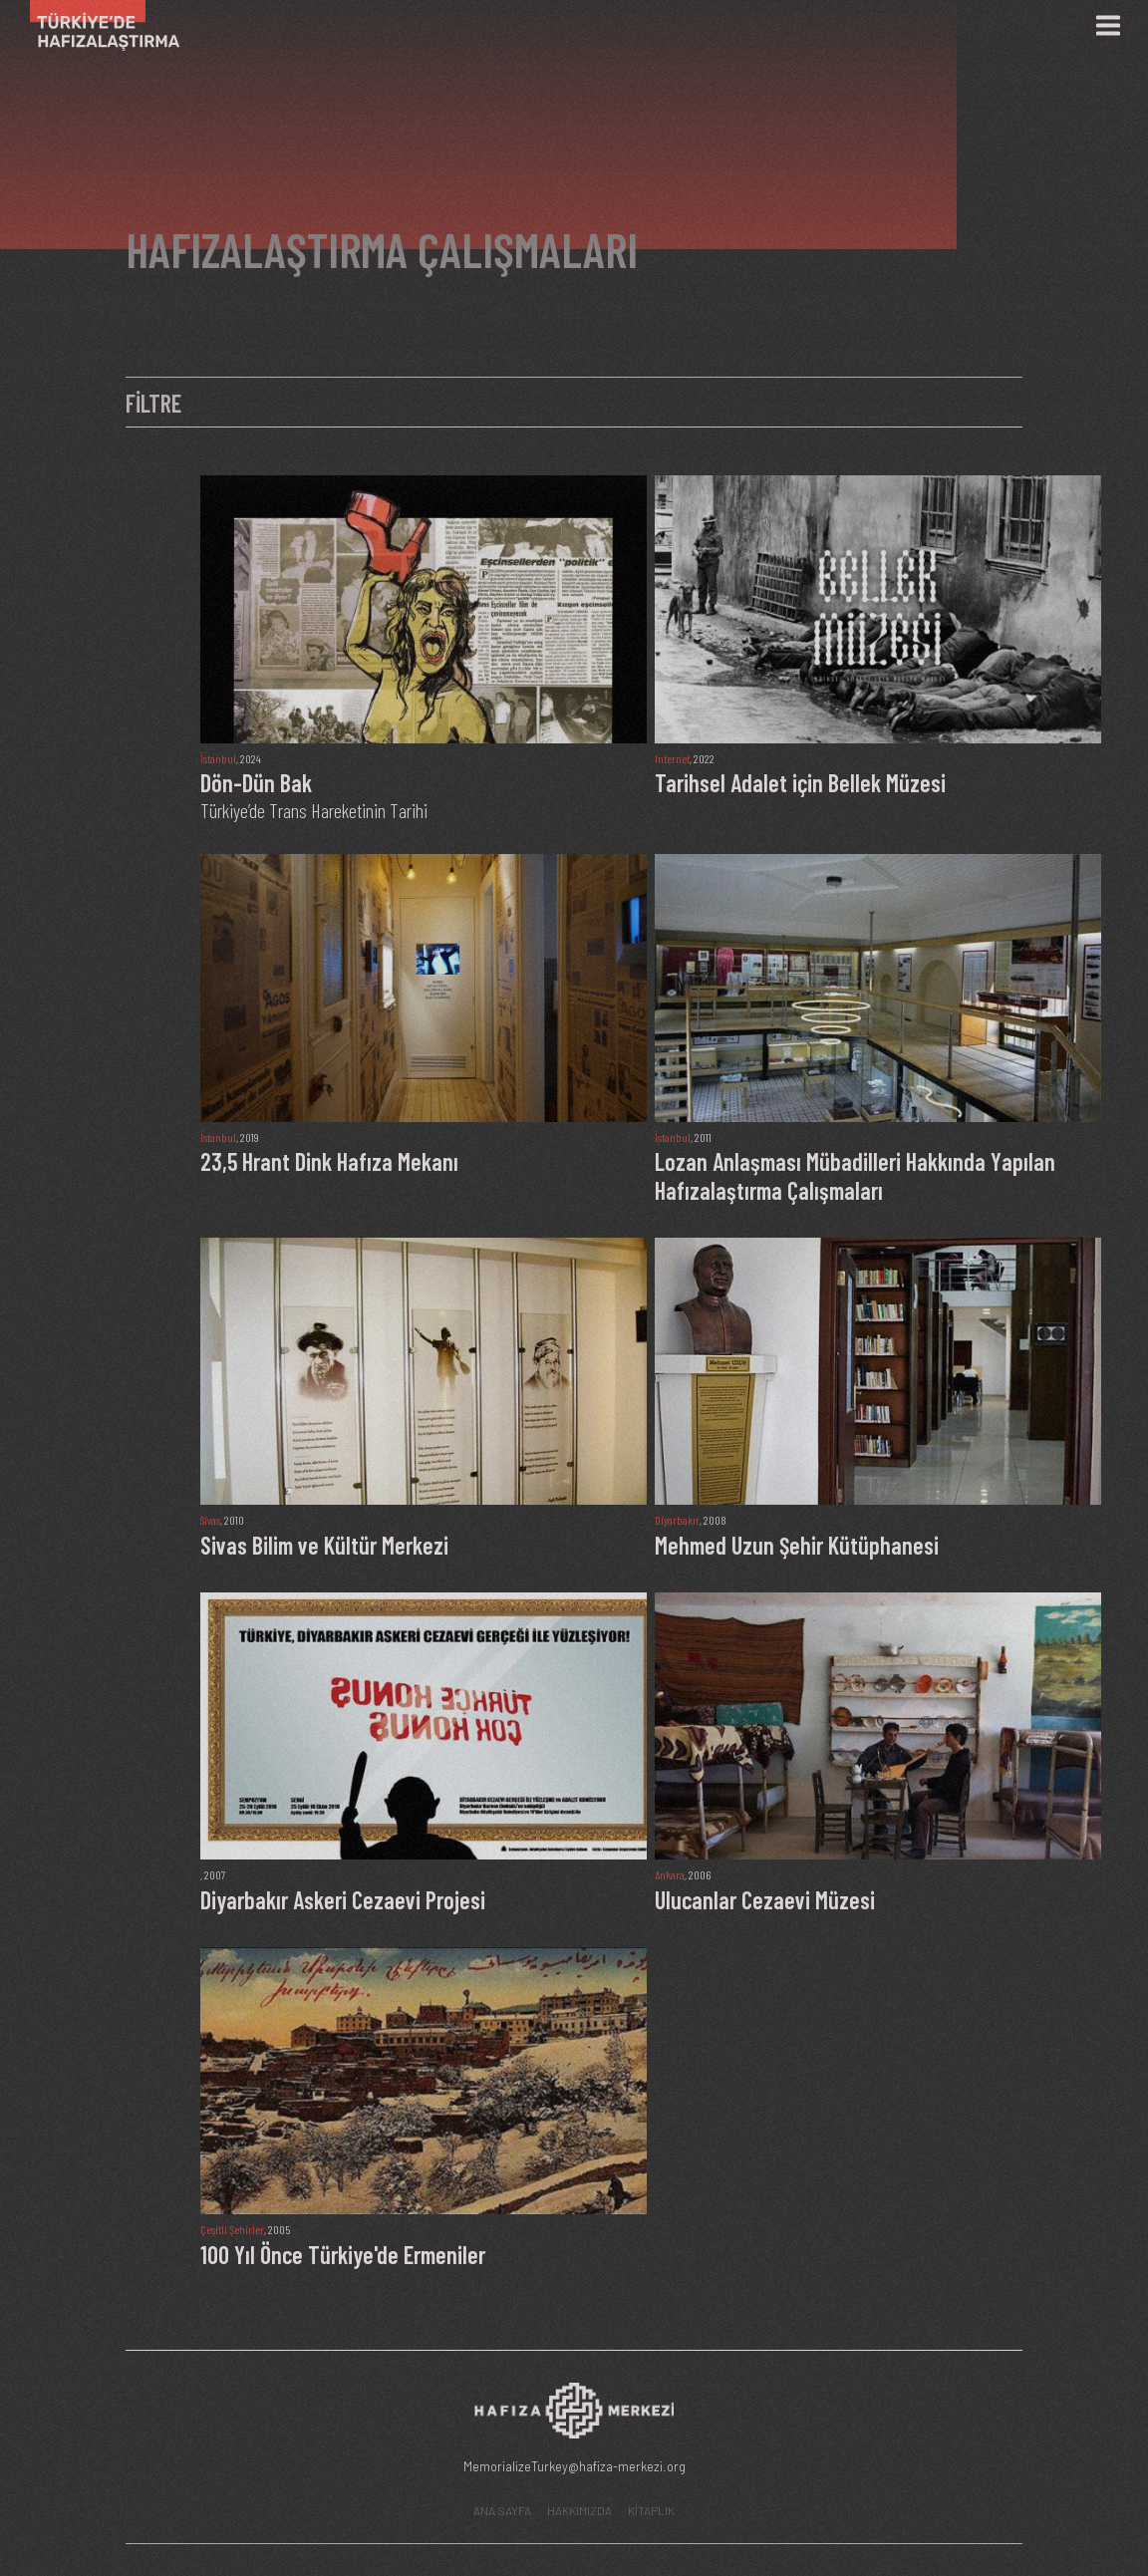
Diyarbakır (677, 1520)
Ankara (670, 1874)
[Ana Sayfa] (97, 25)
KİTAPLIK (651, 2510)
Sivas (210, 1520)
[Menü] (1108, 26)
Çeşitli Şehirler (232, 2229)
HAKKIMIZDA (579, 2510)
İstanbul (218, 758)
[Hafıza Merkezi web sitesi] (574, 2416)
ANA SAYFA (502, 2510)
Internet (672, 758)
